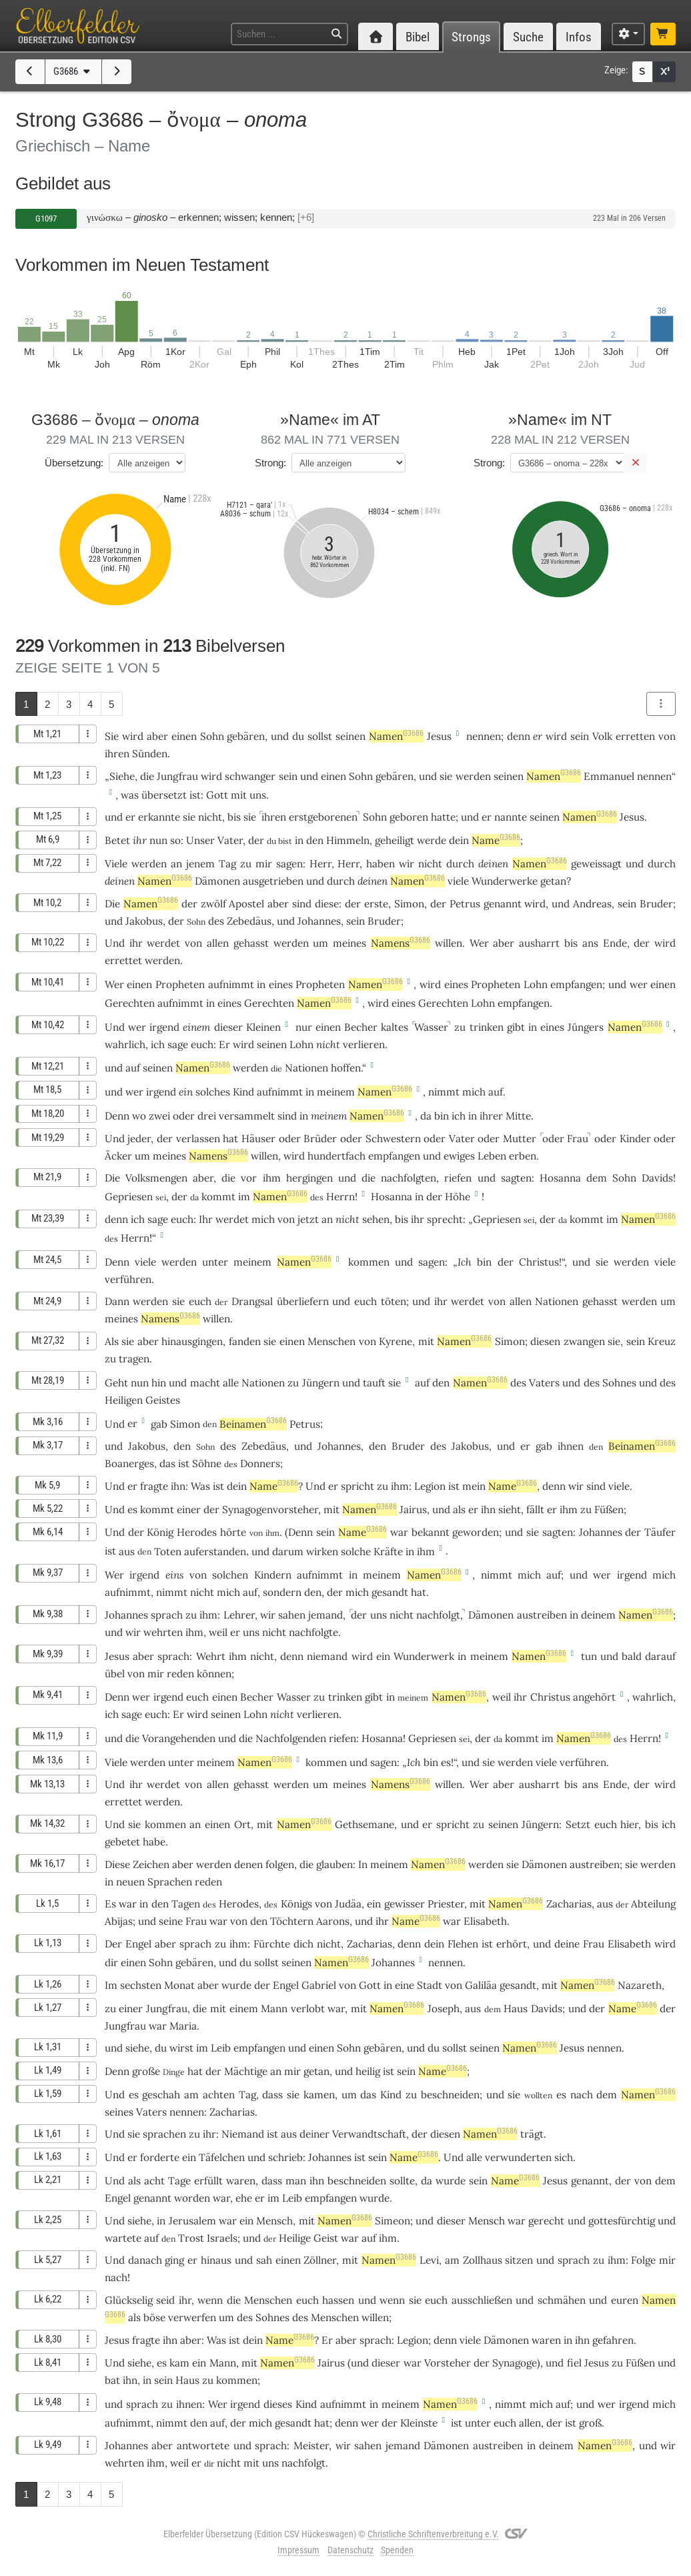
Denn (117, 1116)
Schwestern (393, 1138)
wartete (123, 2238)
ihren (117, 753)
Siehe (122, 776)
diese (327, 903)
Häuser (258, 1138)
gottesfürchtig (621, 2220)
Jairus (413, 1509)
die (147, 776)
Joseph (444, 2008)
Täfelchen (222, 2157)
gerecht (546, 2220)
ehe (243, 2198)
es (561, 2094)
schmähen (562, 2300)
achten (219, 2094)
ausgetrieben (273, 881)
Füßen (609, 1509)
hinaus (216, 2260)
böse (154, 2317)
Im (111, 1985)
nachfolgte (313, 1632)
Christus (539, 1262)
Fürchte (271, 1944)
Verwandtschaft (369, 2134)
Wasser (294, 1697)
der (256, 840)
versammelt (247, 1116)
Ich (465, 1262)
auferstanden (215, 1551)
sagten (516, 1178)
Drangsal (252, 1301)
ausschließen (482, 2300)
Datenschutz (350, 2550)
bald (632, 1656)
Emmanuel (609, 776)
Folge (643, 2260)
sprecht (445, 1219)
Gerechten (130, 1003)
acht (154, 2180)
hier (629, 1824)
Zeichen (151, 1864)
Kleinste (419, 2423)
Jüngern (320, 1382)
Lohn (536, 984)
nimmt (444, 1092)
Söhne (206, 1463)
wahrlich (125, 1044)
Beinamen (253, 1424)
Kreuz (662, 1341)
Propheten (180, 984)
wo (139, 1116)
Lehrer (239, 1615)
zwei (159, 1116)
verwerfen (192, 2317)
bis (234, 817)
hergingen (309, 1178)
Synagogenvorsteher (270, 1509)
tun (589, 1656)
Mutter (519, 1138)
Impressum (298, 2550)
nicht (210, 817)
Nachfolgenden (290, 1738)
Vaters (544, 1382)
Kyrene (395, 1341)
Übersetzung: (74, 462)
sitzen (519, 2260)
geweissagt (596, 863)
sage (177, 1044)
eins (174, 1575)
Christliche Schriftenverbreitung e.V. (433, 2534)
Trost (191, 2238)
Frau (577, 1138)
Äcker (118, 1156)
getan (553, 881)
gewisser (404, 1903)
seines (119, 2112)
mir (263, 863)
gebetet (122, 1841)
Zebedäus (249, 921)
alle (231, 1382)
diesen (545, 1341)
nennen (483, 736)
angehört (594, 1697)
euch (202, 1044)
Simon (409, 903)
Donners (260, 1463)
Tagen (185, 1903)
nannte (510, 817)
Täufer (660, 1532)
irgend (164, 1027)
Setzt (578, 1824)
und (280, 736)
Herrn (340, 1196)
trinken (487, 1027)
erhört (511, 1944)
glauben (334, 1864)
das (167, 1463)
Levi (429, 2260)
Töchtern (291, 1921)
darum (287, 1551)
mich (474, 1092)
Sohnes (619, 1382)
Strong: (270, 462)
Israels (222, 2238)
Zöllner (319, 2260)
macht (205, 1382)
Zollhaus (482, 2260)
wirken (322, 1551)
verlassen (198, 1138)
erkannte (159, 817)
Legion (430, 1486)
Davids (657, 1178)
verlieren (364, 1044)
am (191, 2094)
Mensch (274, 2220)
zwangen (584, 1341)
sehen (376, 1219)
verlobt (308, 2008)
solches (212, 1092)
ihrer (491, 1116)
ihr (140, 840)
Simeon (392, 2220)
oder (184, 1116)
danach (145, 2260)
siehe (137, 2048)
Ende (615, 943)
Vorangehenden (178, 1738)
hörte (233, 1532)
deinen (493, 863)
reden (180, 1673)
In (363, 1864)
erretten (635, 736)
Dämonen (217, 881)
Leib (221, 2048)
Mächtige (245, 2071)
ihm (272, 1178)
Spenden (397, 2550)
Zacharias (569, 1903)
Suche (528, 37)
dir (111, 1962)
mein (474, 1486)
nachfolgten (408, 1178)
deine (567, 1944)
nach (581, 2094)
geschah (161, 2094)
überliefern (303, 1301)
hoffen (346, 1067)
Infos (579, 37)
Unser (200, 840)
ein (186, 1092)
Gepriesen (129, 1196)
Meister (311, 2445)
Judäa (348, 1903)
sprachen (164, 2134)
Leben (492, 1156)
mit (239, 795)
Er (327, 2340)
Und (115, 943)
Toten (167, 1551)
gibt (516, 1027)
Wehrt (210, 1656)
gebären (246, 736)
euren (624, 2300)
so (175, 840)
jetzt (308, 1219)
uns (257, 795)
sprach (167, 1615)
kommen (369, 1262)
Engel (138, 1944)
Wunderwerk (424, 1656)
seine (171, 1921)
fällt (535, 1509)
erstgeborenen (323, 817)
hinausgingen (192, 1341)
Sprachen (169, 1881)
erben (522, 1156)
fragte (154, 1486)
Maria (183, 2026)
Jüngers (586, 1027)
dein (459, 840)
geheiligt (394, 840)
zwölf (213, 903)
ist (195, 795)
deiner (314, 2134)
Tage (179, 2180)
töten (393, 1301)
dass (271, 2180)
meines (349, 943)
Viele (116, 863)
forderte (159, 2157)
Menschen (331, 1341)
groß (590, 2423)
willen (448, 943)
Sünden (149, 753)
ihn (178, 1486)
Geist (325, 2238)
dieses (277, 2404)
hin (158, 1382)
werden (639, 1301)
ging (174, 2260)
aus (127, 1551)
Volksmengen (156, 1178)
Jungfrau (177, 776)
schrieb (285, 2157)
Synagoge (514, 2362)
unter (215, 1262)
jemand (325, 1615)
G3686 (73, 71)
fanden (245, 1341)
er (260, 2198)
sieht (509, 1509)
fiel (574, 2362)
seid (165, 2300)
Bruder (656, 903)
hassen (338, 2300)
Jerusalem (192, 2220)
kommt (218, 1196)
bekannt (431, 1532)
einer (189, 1509)
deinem (598, 1615)
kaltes (394, 1027)
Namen (396, 736)
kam (179, 2362)
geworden (475, 1532)
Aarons (333, 1921)
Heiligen (124, 1400)
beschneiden (450, 2094)
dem (596, 1178)
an (176, 863)
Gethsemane (364, 1824)
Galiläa (481, 1985)
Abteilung (653, 1903)
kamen (319, 2094)
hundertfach (336, 1156)
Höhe (457, 1196)
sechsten (140, 1985)
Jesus (439, 736)
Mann (274, 2008)
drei (206, 1116)
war (128, 1903)
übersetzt (164, 795)
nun (158, 840)
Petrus (465, 903)
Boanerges (129, 1463)
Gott (217, 795)
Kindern (272, 1575)
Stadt (429, 1985)
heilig (368, 2071)
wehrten (163, 1632)
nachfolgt (438, 1615)
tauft (374, 1382)
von (667, 736)
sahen (291, 1615)
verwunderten (518, 2157)
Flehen (463, 1944)
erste (376, 903)
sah (264, 2260)
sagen (289, 863)
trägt (532, 2134)
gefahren (613, 2340)
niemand (327, 1656)
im (244, 1196)
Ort (242, 1824)
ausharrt (539, 943)
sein (579, 736)
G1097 (46, 218)
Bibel (418, 37)
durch (460, 863)
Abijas (119, 1921)
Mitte (518, 1116)
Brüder (320, 1138)
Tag (227, 863)
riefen (458, 1178)
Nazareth (640, 1985)
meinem (336, 1092)
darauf (660, 1656)
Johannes (319, 921)
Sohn (212, 736)
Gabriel (318, 1985)
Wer (479, 943)
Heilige (295, 2238)
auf (495, 1092)
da (426, 1116)
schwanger (250, 776)
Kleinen (263, 1027)
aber (157, 736)
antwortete (203, 2445)
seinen (350, 736)
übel (115, 1673)
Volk (602, 736)
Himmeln (348, 840)
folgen (279, 1864)
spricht (357, 1486)
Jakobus (144, 921)
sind (301, 903)
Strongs (471, 37)
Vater (230, 840)
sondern (282, 1592)
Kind (243, 1092)
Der (113, 1944)
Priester (446, 1903)
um (320, 943)
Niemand (242, 2134)
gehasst (251, 943)
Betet (117, 840)
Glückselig (129, 2300)
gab (159, 1424)
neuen (130, 1881)
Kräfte (388, 1551)
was (130, 795)
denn (518, 736)
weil (218, 1632)
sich (563, 2157)
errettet (123, 960)
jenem (200, 863)
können (214, 1673)
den (314, 840)
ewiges (459, 1156)
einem (196, 1027)
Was (200, 1486)
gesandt (390, 1592)
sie (189, 817)
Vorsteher (447, 2362)
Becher (361, 1027)
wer (639, 984)
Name (496, 840)
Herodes (197, 1532)
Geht (116, 1382)
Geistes (162, 1400)
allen (218, 943)
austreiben (542, 1615)
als (134, 2180)
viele (458, 881)
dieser (228, 1027)
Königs (296, 1903)
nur (303, 1027)
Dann (117, 1301)
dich (303, 1944)
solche (356, 1551)
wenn (210, 2300)
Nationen (306, 1067)
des (216, 921)
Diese (117, 1864)
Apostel (246, 903)
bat (112, 2380)
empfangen (576, 984)
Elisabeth (485, 1921)
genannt (503, 903)
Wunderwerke (505, 881)
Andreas (592, 903)
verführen (128, 1279)
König (160, 1532)
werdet (163, 943)
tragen (134, 1358)
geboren (409, 817)
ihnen (571, 1446)
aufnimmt (231, 984)
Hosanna (560, 1178)
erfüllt (208, 2180)
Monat (179, 1985)
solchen (230, 1575)
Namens (400, 943)
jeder (139, 1138)
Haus (516, 2008)
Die (112, 903)
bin (441, 1116)
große (146, 2071)
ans (590, 943)
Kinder (635, 1138)
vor (249, 1178)
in (299, 840)
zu (460, 1027)
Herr (320, 863)
